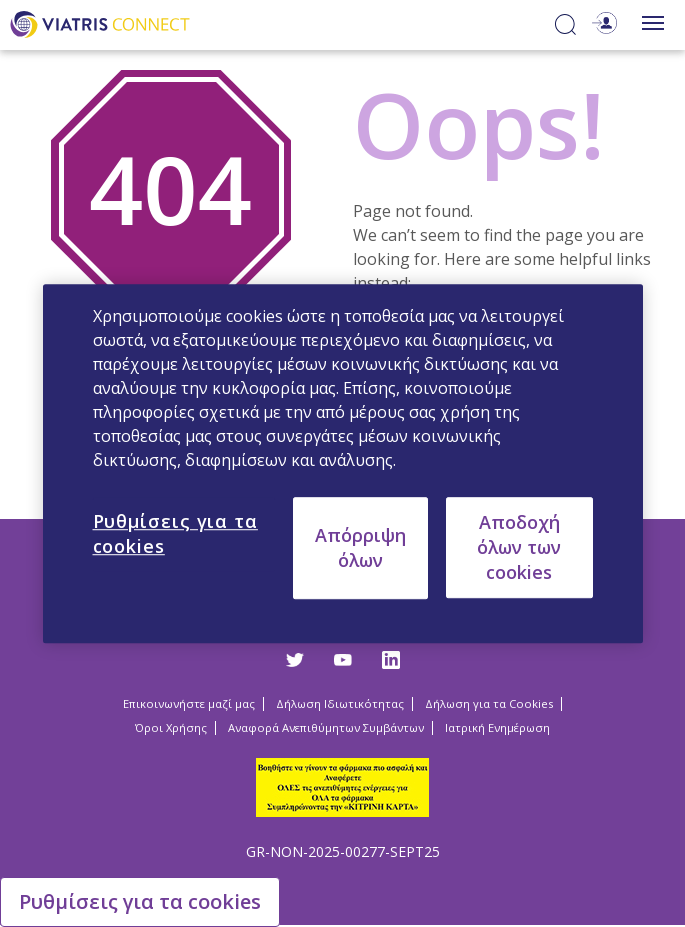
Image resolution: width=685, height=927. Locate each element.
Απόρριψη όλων (360, 547)
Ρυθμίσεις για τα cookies (140, 901)
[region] (343, 464)
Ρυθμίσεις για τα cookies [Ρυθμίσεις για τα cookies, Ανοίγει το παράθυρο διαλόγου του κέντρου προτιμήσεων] (175, 533)
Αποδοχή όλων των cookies (519, 547)
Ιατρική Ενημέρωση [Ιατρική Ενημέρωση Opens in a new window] (497, 727)
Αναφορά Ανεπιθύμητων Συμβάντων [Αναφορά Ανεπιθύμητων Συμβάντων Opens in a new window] (326, 727)
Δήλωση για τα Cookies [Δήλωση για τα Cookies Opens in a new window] (489, 703)
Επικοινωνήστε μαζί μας (189, 703)
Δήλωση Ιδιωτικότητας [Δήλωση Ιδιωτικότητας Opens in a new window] (340, 703)
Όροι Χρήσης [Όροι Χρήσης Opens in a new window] (171, 727)
